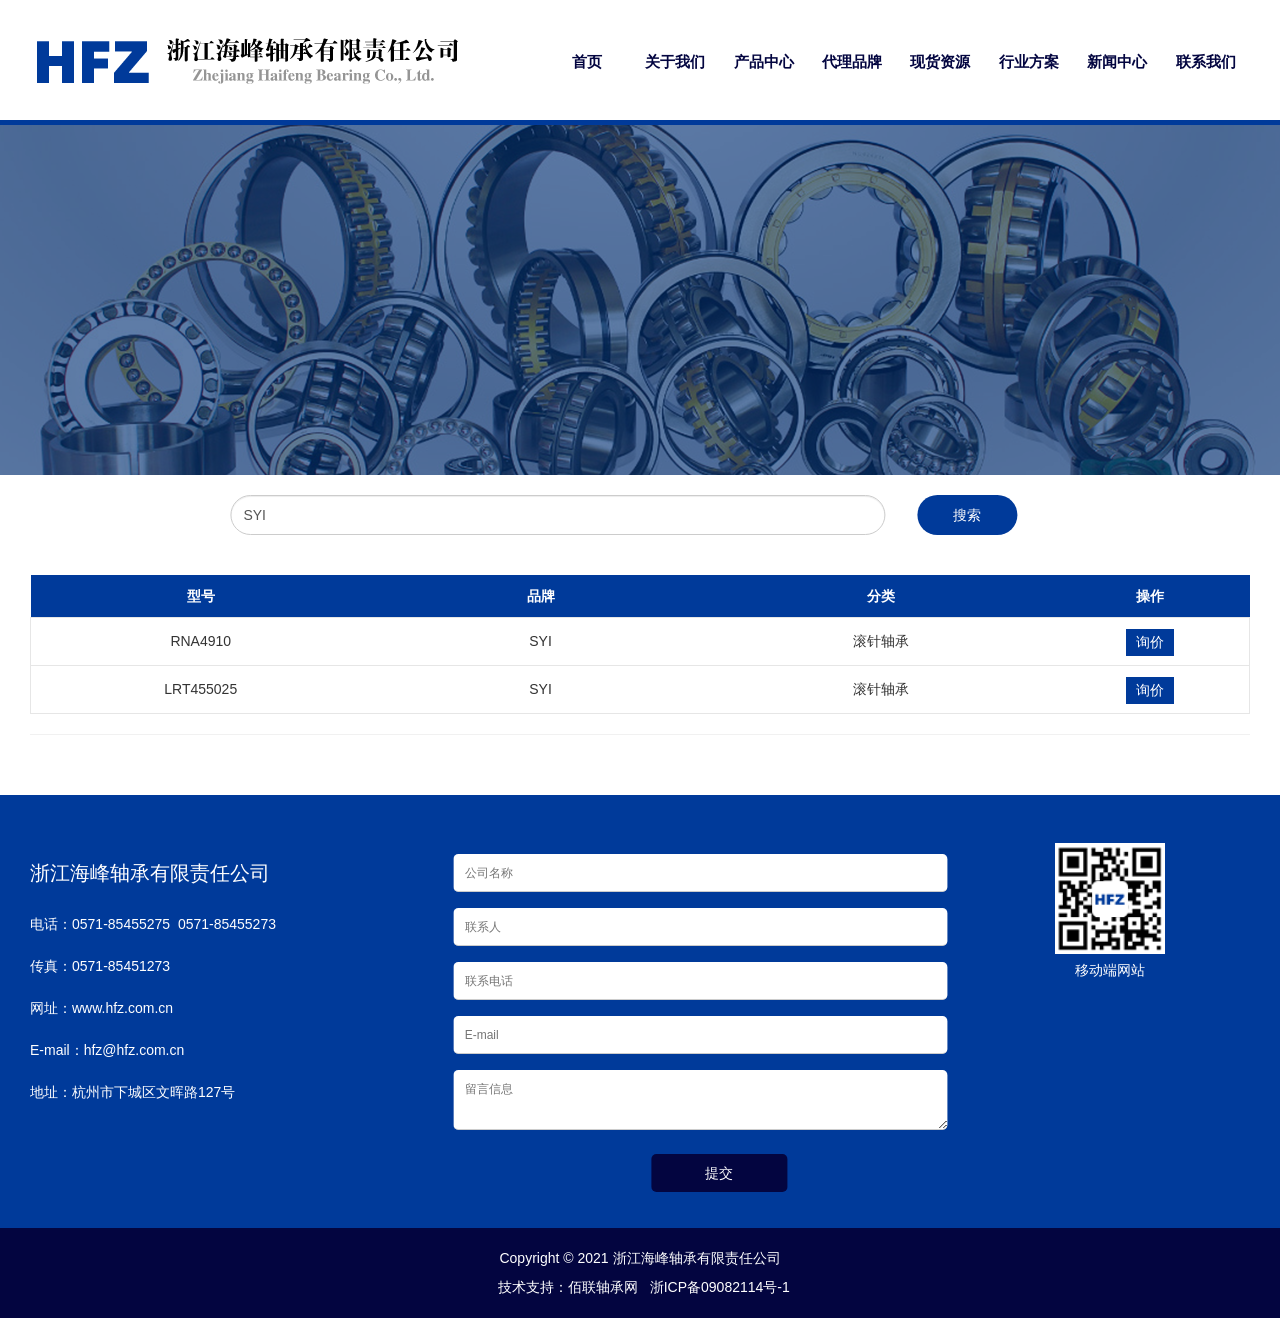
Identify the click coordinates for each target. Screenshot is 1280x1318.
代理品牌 (852, 61)
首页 (587, 61)
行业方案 (1029, 61)
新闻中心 (1117, 61)
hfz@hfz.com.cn (134, 1050)
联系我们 (1206, 61)
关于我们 (675, 61)
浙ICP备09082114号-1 (716, 1287)
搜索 (967, 515)
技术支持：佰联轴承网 (564, 1287)
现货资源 (940, 61)
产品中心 (764, 61)
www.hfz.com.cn (122, 1008)
